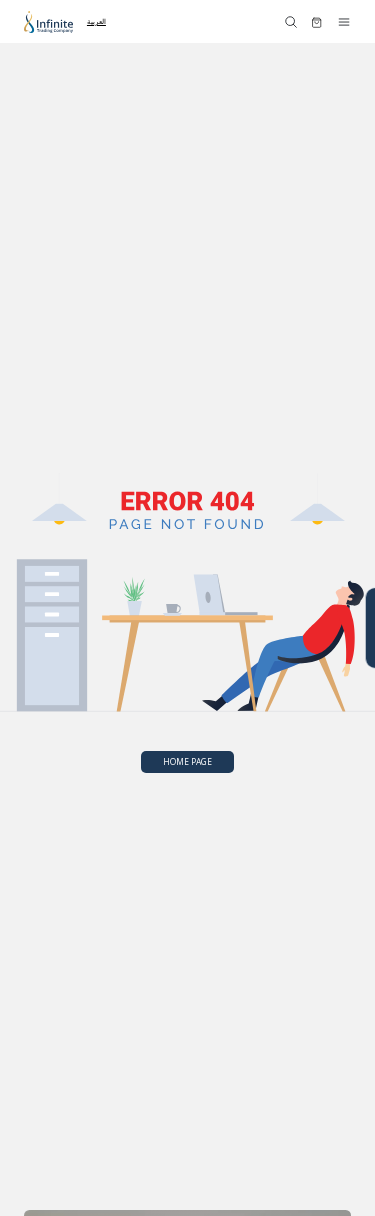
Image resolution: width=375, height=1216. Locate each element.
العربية (96, 21)
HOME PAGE (187, 761)
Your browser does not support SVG (187, 612)
